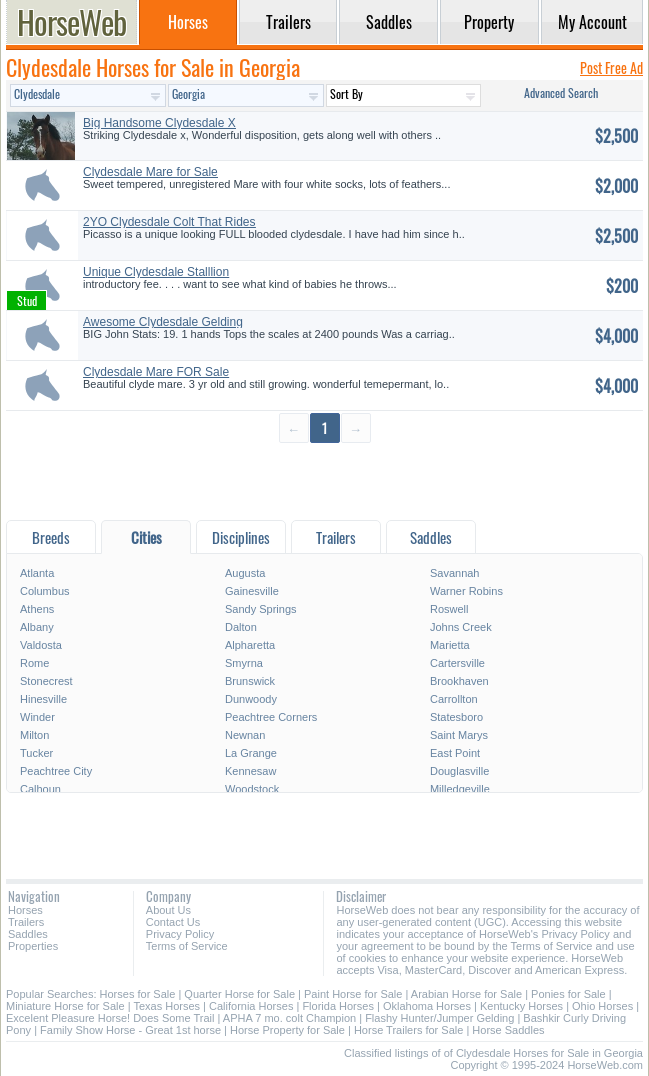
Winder (37, 717)
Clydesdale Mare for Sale (150, 172)
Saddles (28, 934)
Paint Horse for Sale (353, 994)
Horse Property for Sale (287, 1030)
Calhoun (40, 789)
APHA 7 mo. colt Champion (289, 1018)
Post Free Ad (611, 67)
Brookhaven (459, 681)
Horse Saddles (508, 1030)
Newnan (245, 735)
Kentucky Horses (521, 1006)
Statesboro (456, 717)
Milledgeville (460, 789)
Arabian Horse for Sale (466, 994)
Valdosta (41, 645)
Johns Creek (461, 627)
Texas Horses (166, 1006)
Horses (25, 910)
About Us (168, 910)
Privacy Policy (180, 934)
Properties (33, 946)
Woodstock (252, 789)
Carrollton (454, 699)
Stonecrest (46, 681)
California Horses (251, 1006)
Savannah (455, 573)
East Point (455, 753)
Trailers (26, 922)
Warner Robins (466, 591)
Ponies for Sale (568, 994)
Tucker (36, 753)
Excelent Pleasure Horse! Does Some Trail (110, 1018)
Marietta (450, 645)
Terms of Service (187, 946)
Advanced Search (561, 92)
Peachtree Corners (271, 717)
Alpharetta (250, 645)
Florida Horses (338, 1006)
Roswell (449, 609)
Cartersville (457, 663)
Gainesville (252, 591)
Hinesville (43, 699)
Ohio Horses (602, 1006)
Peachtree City (56, 771)
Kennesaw (250, 771)
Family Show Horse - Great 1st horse (130, 1030)
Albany (37, 627)
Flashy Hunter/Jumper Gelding (439, 1018)
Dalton (241, 627)
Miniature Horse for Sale (65, 1006)
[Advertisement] (324, 480)
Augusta (245, 573)
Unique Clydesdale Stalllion (156, 272)
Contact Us (173, 922)
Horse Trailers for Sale (408, 1030)
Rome (34, 663)
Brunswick (250, 681)
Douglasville (459, 771)
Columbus (45, 591)
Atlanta (37, 573)
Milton (34, 735)
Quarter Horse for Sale (239, 994)
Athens (37, 609)
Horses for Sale (138, 994)
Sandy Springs (261, 609)
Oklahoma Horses (427, 1006)
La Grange (251, 753)
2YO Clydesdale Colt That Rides (169, 222)
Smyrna (244, 663)
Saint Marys (459, 735)
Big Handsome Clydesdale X (159, 123)
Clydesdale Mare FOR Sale (156, 372)
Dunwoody (251, 699)
